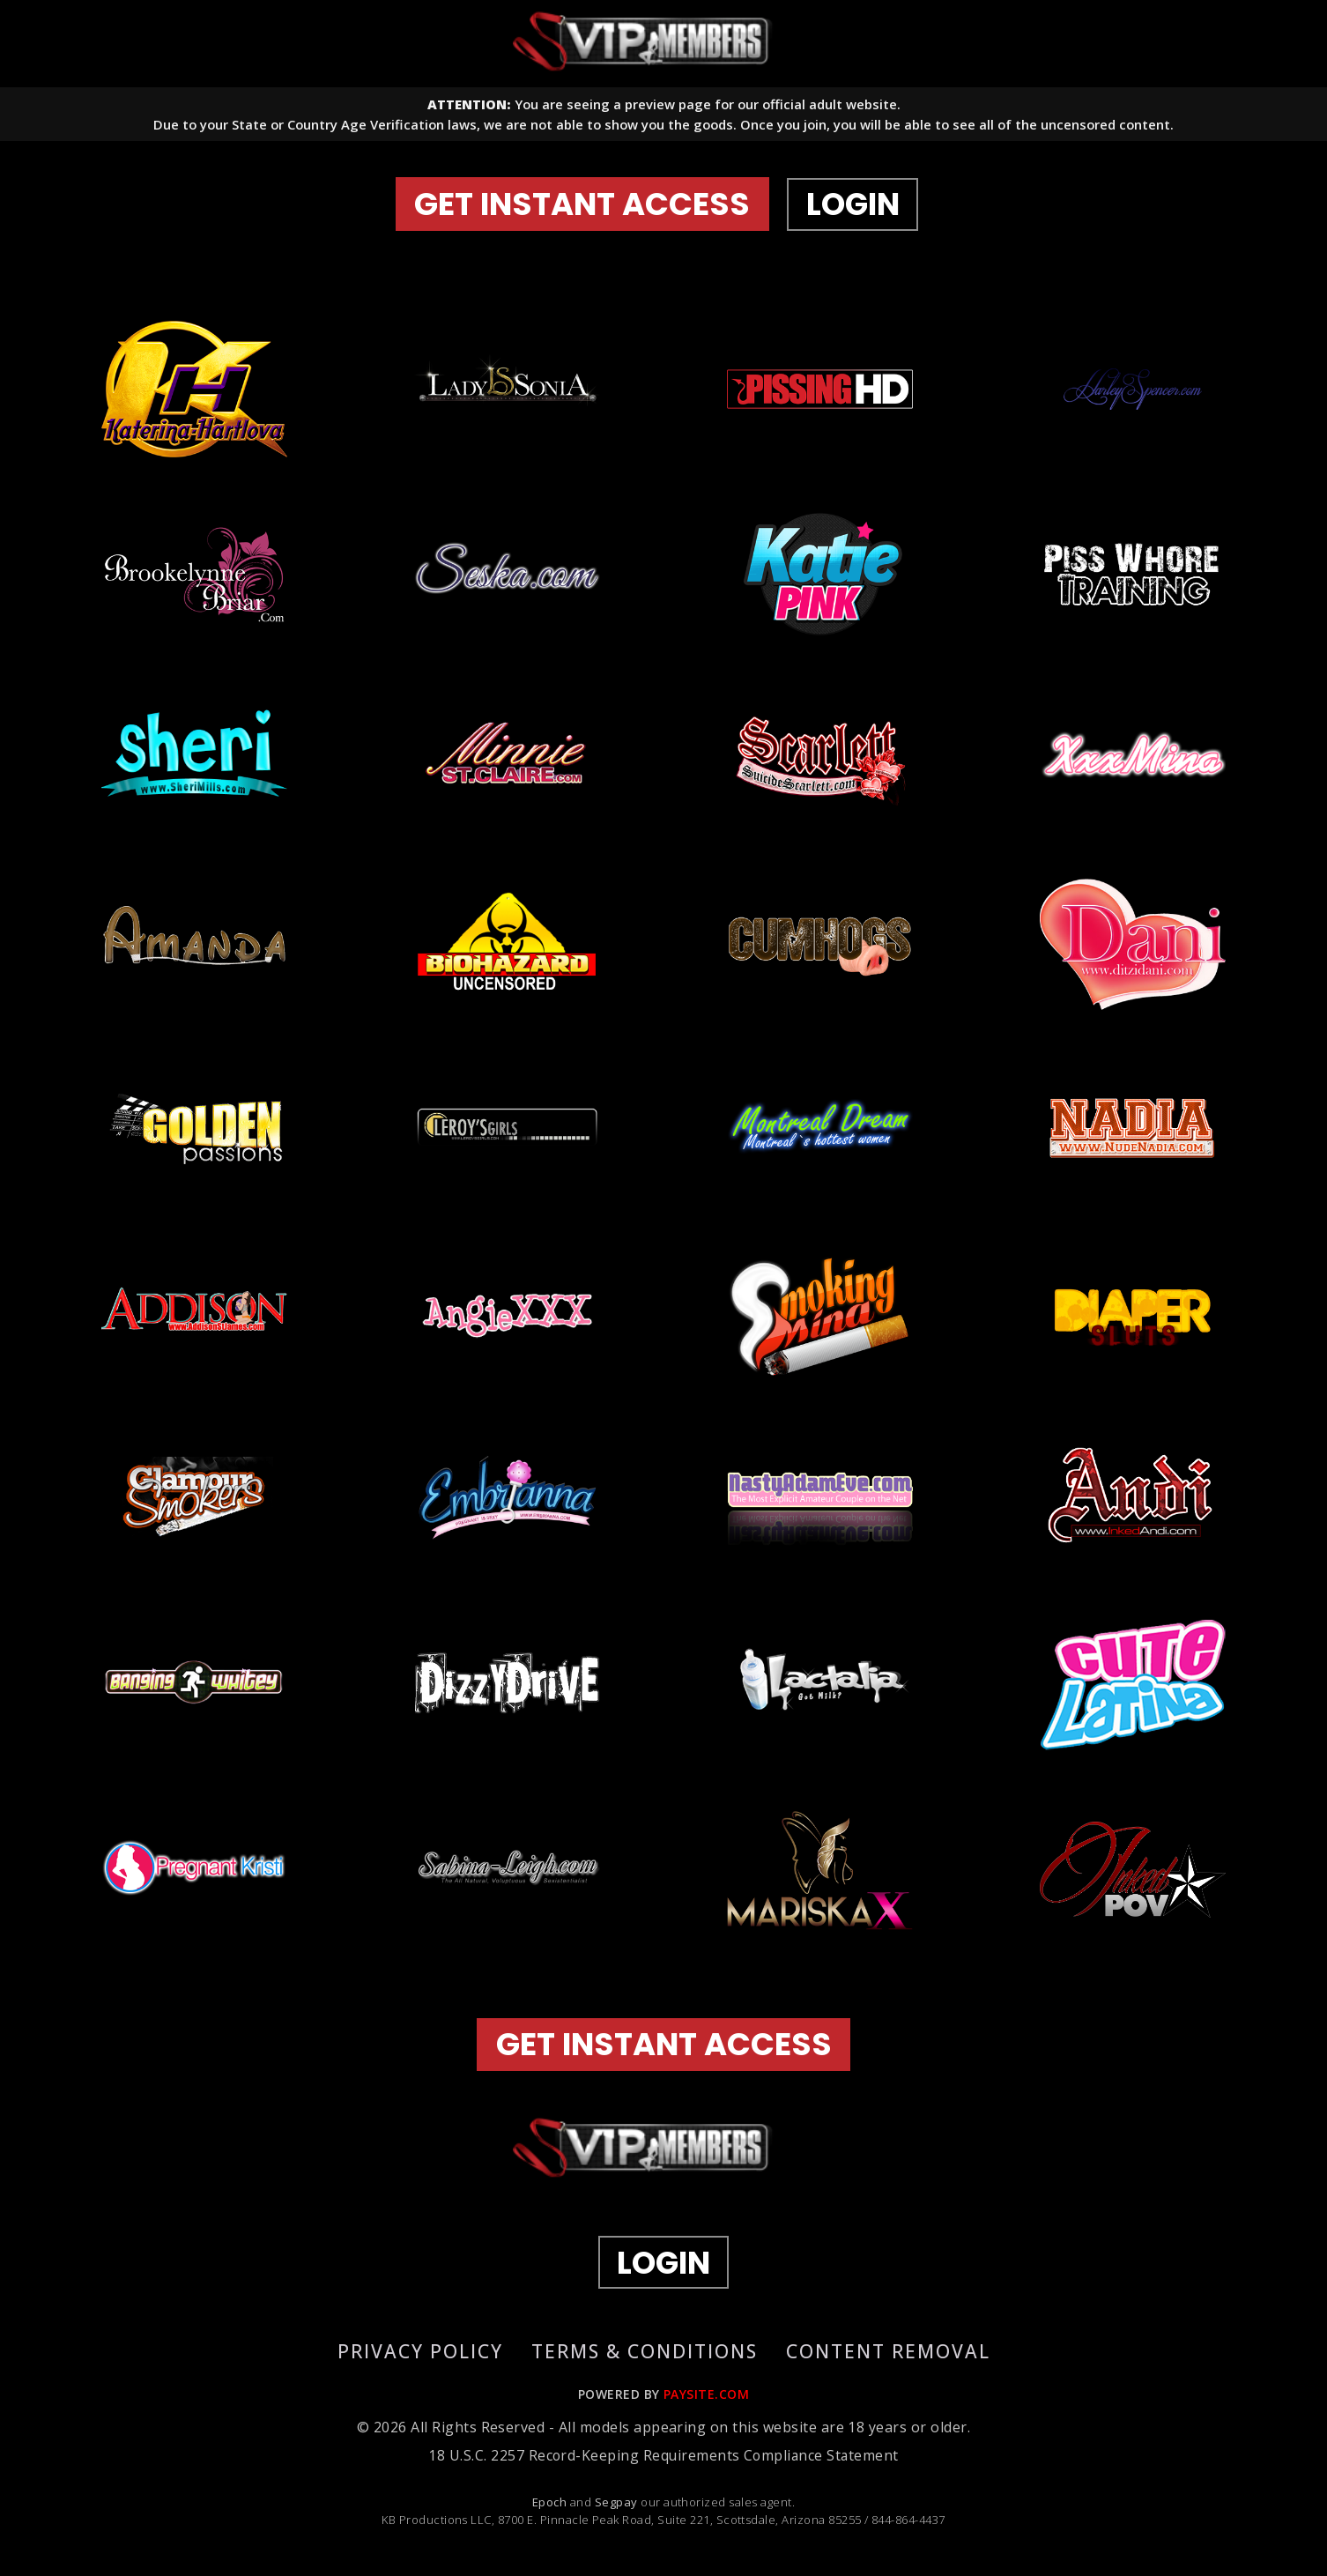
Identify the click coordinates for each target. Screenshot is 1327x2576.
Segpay (618, 2507)
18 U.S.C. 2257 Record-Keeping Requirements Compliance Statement (663, 2460)
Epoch (551, 2507)
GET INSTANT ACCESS (585, 206)
